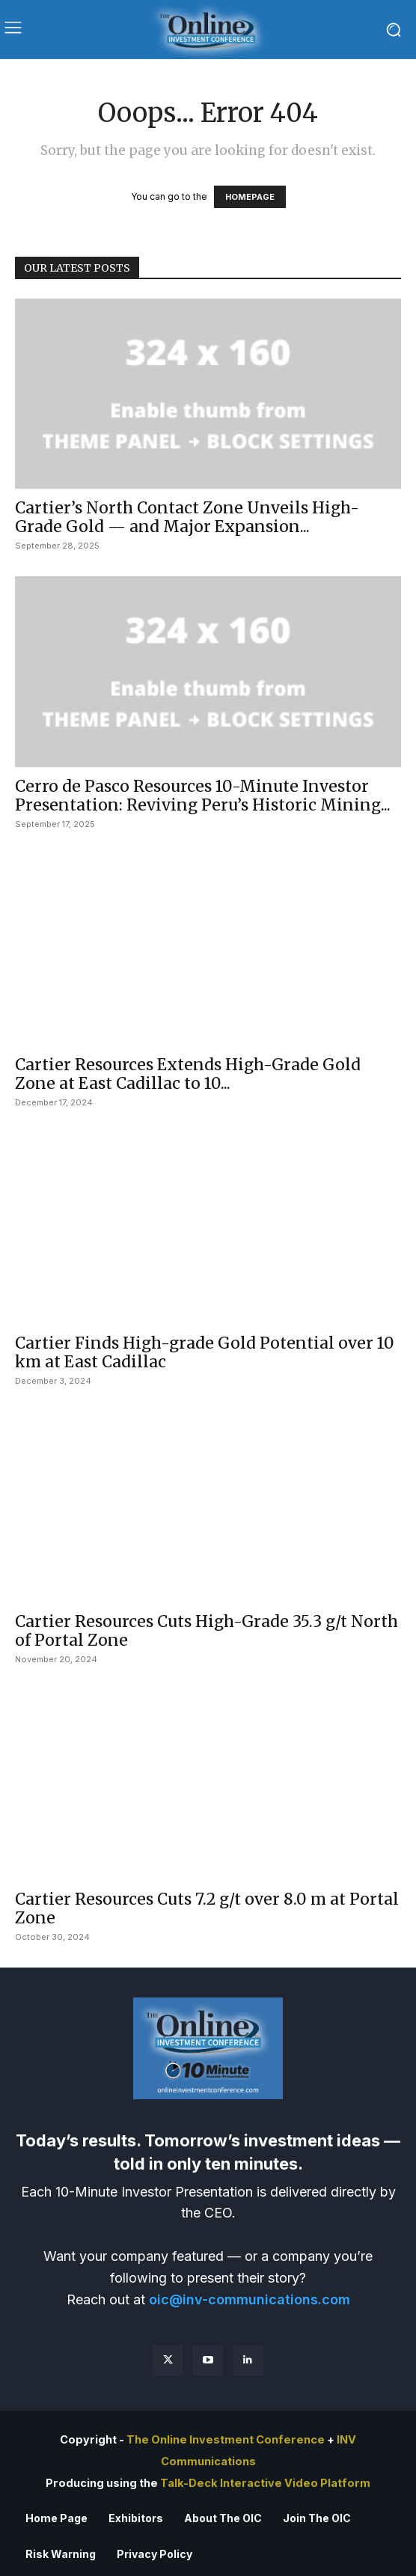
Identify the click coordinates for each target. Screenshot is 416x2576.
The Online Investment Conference (225, 2440)
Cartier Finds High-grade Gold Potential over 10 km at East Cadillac (204, 1352)
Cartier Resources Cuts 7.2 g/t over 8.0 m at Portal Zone (207, 1908)
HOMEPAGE (250, 197)
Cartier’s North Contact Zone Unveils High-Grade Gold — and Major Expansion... (187, 517)
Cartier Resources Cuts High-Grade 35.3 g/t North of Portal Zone (206, 1630)
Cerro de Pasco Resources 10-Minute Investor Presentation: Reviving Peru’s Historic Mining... (203, 795)
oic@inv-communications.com (249, 2299)
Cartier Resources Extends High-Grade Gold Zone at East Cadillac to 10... (188, 1073)
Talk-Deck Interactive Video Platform (265, 2483)
